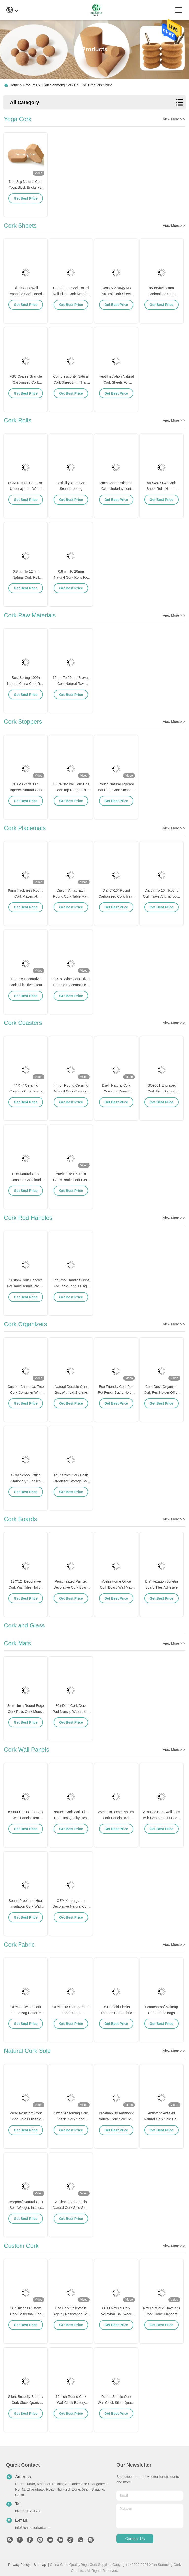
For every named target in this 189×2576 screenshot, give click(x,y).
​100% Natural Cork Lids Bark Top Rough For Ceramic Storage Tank (71, 800)
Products (30, 85)
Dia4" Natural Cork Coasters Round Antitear (116, 1102)
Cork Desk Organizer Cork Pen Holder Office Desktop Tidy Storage (161, 1403)
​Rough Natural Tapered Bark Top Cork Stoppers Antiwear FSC (116, 800)
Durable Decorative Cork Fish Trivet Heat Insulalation (25, 995)
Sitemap (40, 2565)
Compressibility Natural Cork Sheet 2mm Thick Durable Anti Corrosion (71, 393)
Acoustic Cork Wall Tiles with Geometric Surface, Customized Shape (161, 1828)
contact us (135, 2539)
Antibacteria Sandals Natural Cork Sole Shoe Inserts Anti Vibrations (71, 2218)
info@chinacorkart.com (32, 2528)
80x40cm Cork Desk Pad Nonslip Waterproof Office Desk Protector (71, 1722)
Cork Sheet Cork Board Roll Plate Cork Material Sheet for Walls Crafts (71, 304)
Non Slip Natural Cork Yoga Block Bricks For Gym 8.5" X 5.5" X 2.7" (25, 198)
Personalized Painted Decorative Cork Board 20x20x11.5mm (70, 1598)
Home (14, 85)
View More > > (174, 119)
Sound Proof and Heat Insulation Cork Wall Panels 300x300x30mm (26, 1917)
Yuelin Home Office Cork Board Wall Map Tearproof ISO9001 (116, 1598)
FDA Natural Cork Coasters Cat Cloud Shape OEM (26, 1190)
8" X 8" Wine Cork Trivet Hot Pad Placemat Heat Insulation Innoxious (70, 995)
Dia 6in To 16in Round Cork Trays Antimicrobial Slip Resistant (161, 907)
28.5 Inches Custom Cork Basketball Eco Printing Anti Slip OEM (26, 2324)
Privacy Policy (19, 2565)
